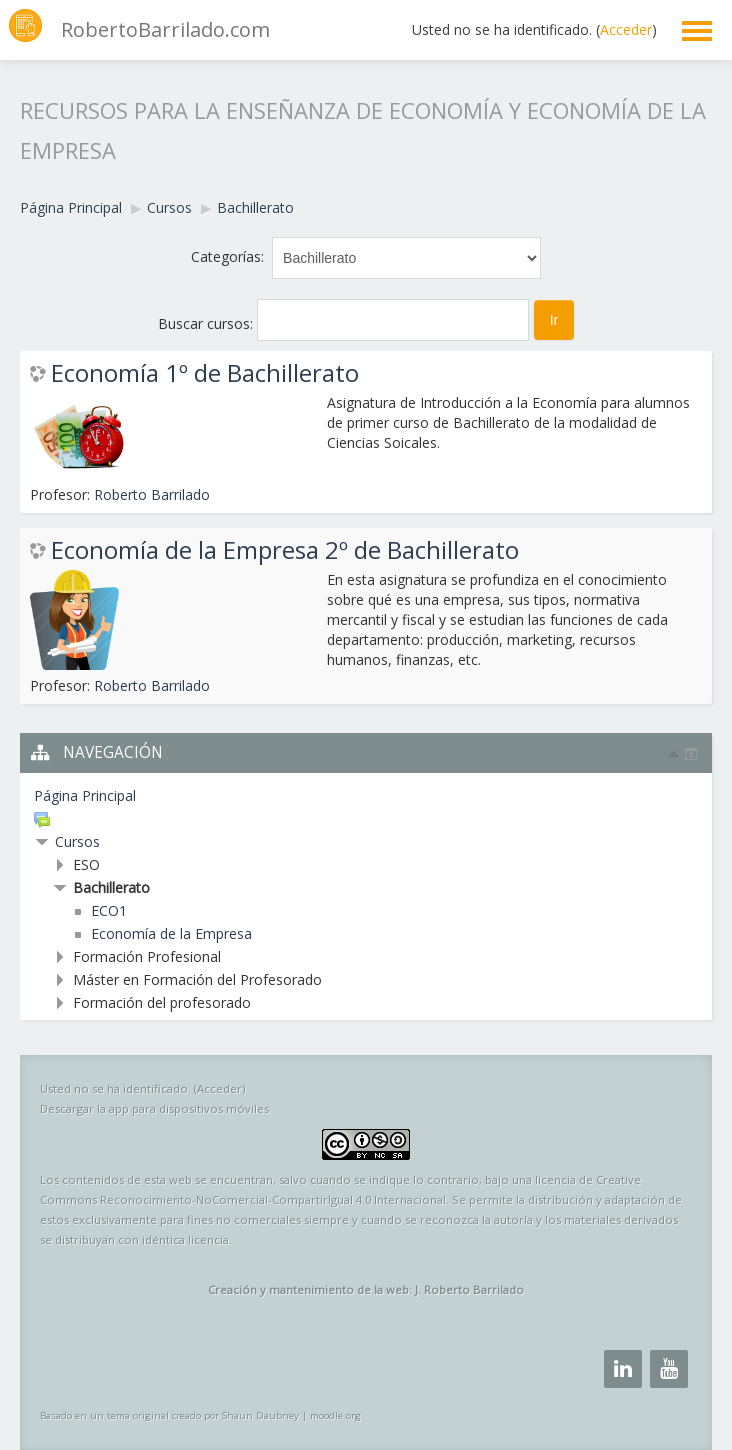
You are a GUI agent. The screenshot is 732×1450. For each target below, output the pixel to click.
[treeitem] (366, 796)
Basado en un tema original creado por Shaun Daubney (169, 1415)
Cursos (77, 841)
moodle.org (335, 1415)
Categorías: (227, 256)
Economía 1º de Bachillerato (205, 373)
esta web (168, 1179)
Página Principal (85, 795)
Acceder (626, 29)
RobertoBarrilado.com (165, 29)
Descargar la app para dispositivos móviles (154, 1108)
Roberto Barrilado (152, 494)
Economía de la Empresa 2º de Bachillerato (285, 550)
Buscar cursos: (207, 323)
